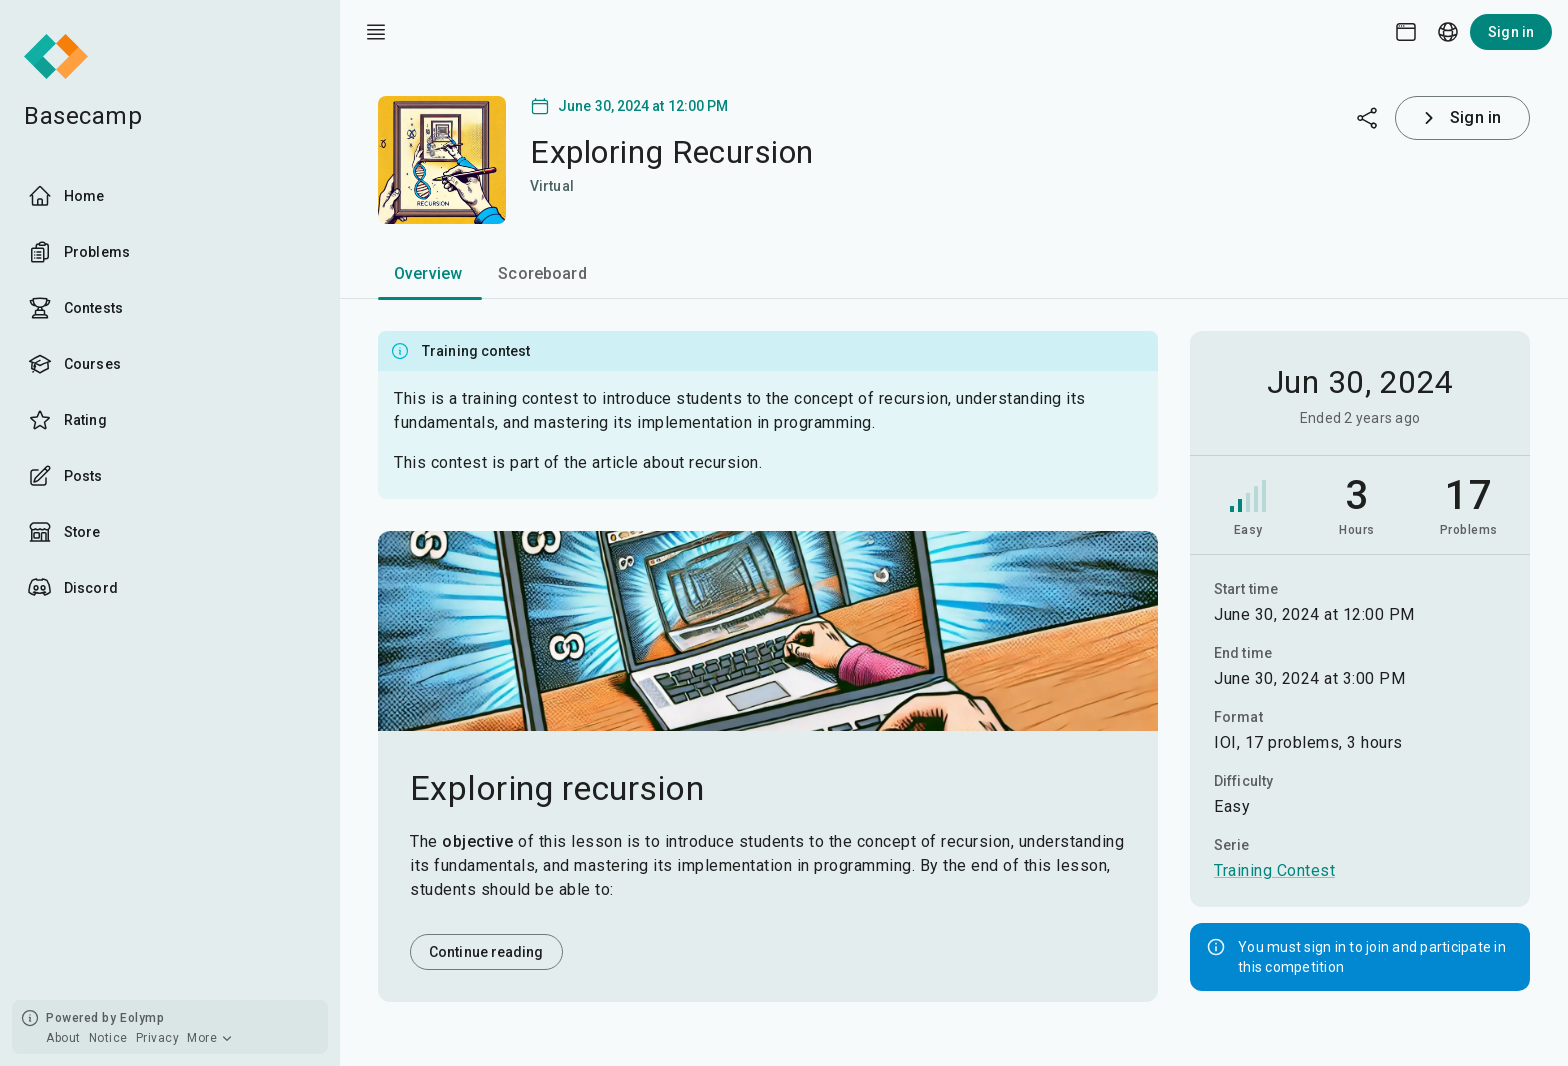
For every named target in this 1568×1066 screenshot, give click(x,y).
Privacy (158, 1038)
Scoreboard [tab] (542, 273)
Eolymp (142, 1018)
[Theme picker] (1406, 32)
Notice (108, 1038)
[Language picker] (1448, 32)
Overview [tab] (428, 273)
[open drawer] (376, 32)
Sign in (1511, 32)
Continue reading (486, 952)
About (63, 1038)
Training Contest (1274, 870)
